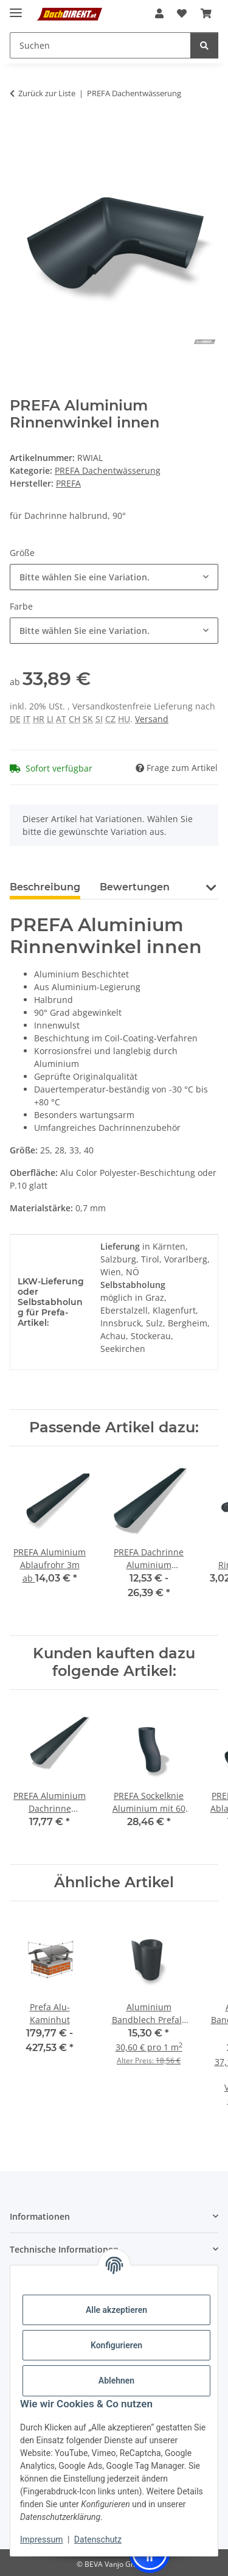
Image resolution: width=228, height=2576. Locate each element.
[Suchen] (204, 45)
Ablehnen (116, 2380)
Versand (151, 719)
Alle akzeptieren (116, 2310)
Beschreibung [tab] (45, 887)
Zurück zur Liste (46, 93)
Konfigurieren (116, 2345)
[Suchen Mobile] (100, 45)
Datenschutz (98, 2539)
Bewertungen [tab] (135, 887)
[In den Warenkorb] (19, 131)
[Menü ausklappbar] (16, 7)
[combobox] (114, 577)
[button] (159, 13)
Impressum (41, 2539)
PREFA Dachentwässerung (108, 470)
